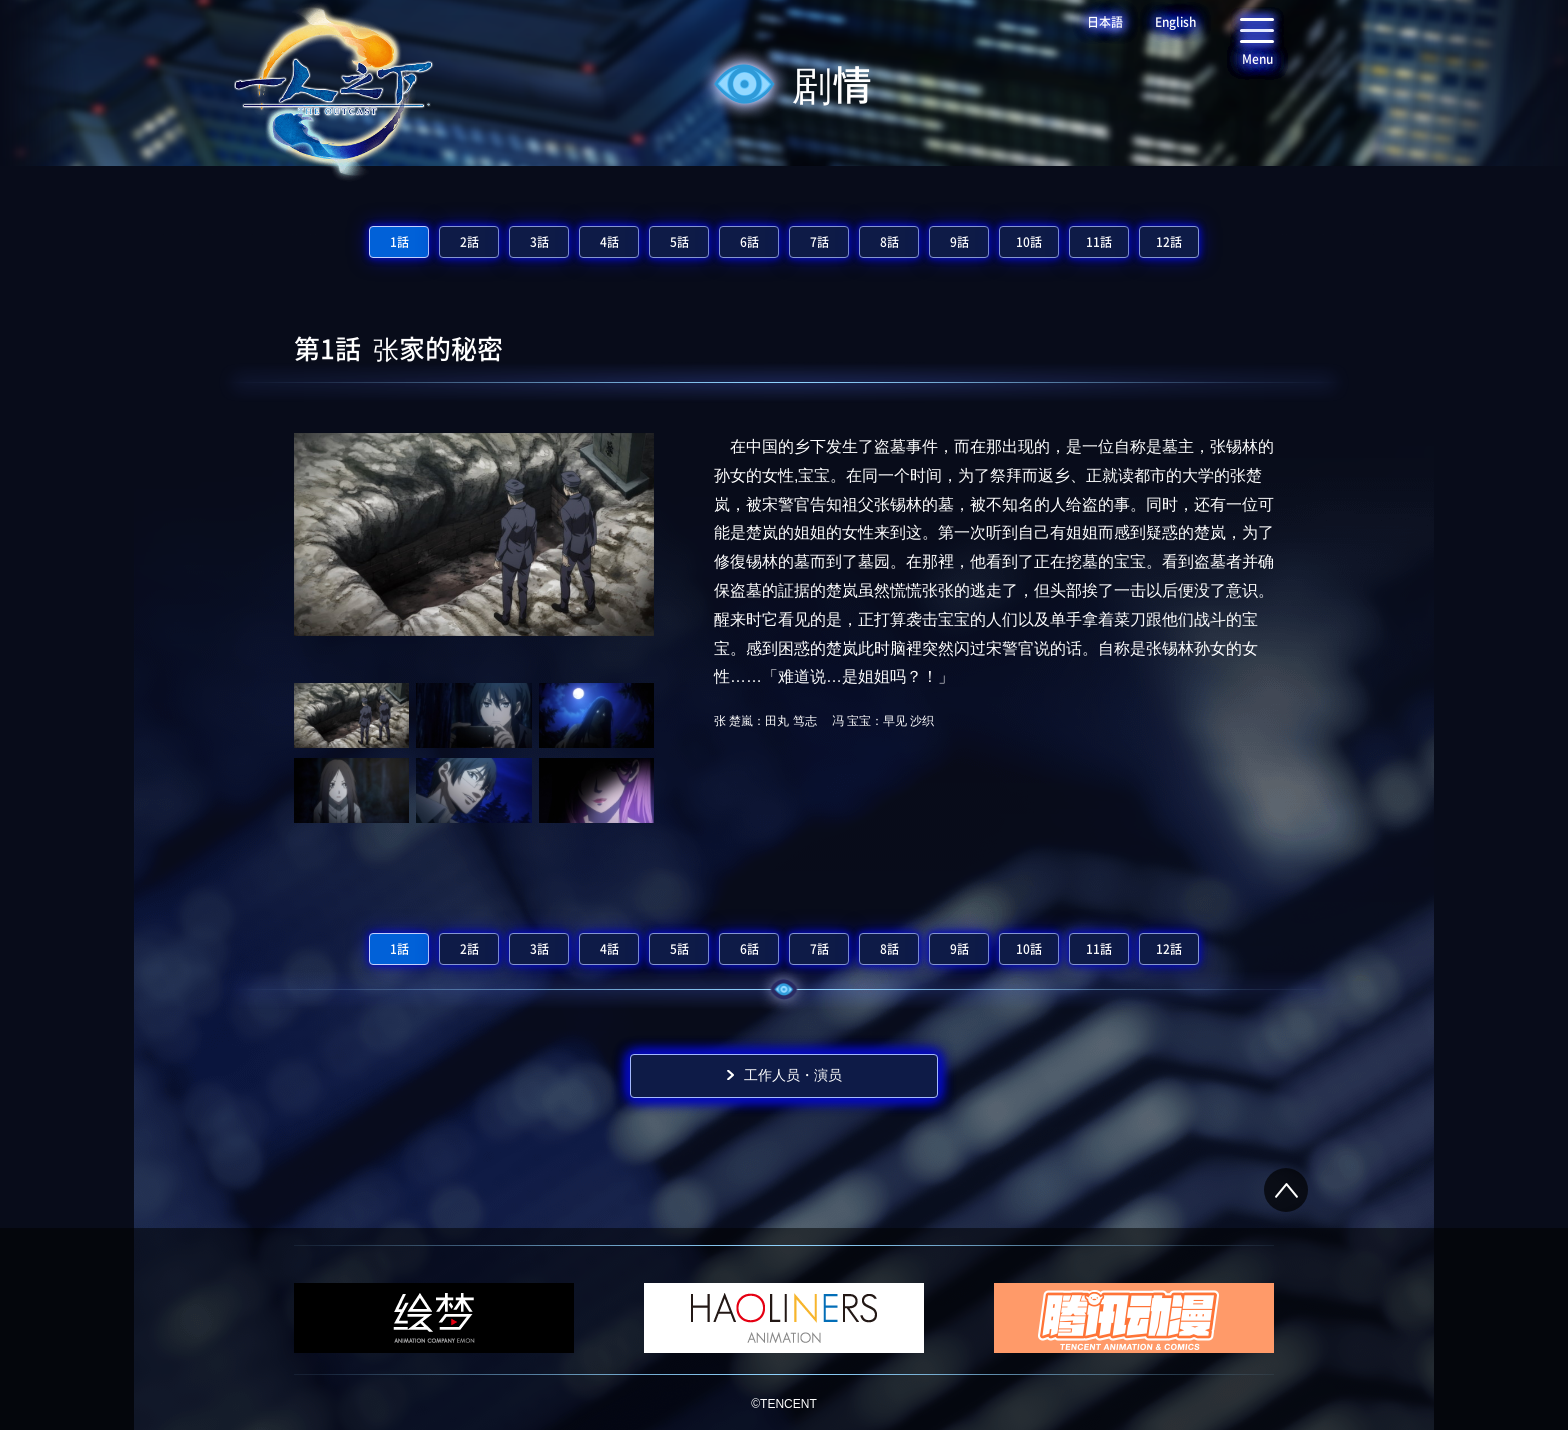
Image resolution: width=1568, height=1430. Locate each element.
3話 (539, 242)
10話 (1029, 242)
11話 (1099, 242)
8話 (889, 242)
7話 (819, 242)
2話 (469, 242)
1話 (399, 242)
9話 (959, 242)
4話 (609, 242)
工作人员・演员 (793, 1075)
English (1175, 22)
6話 (749, 242)
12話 (1169, 242)
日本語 (1105, 22)
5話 (679, 242)
